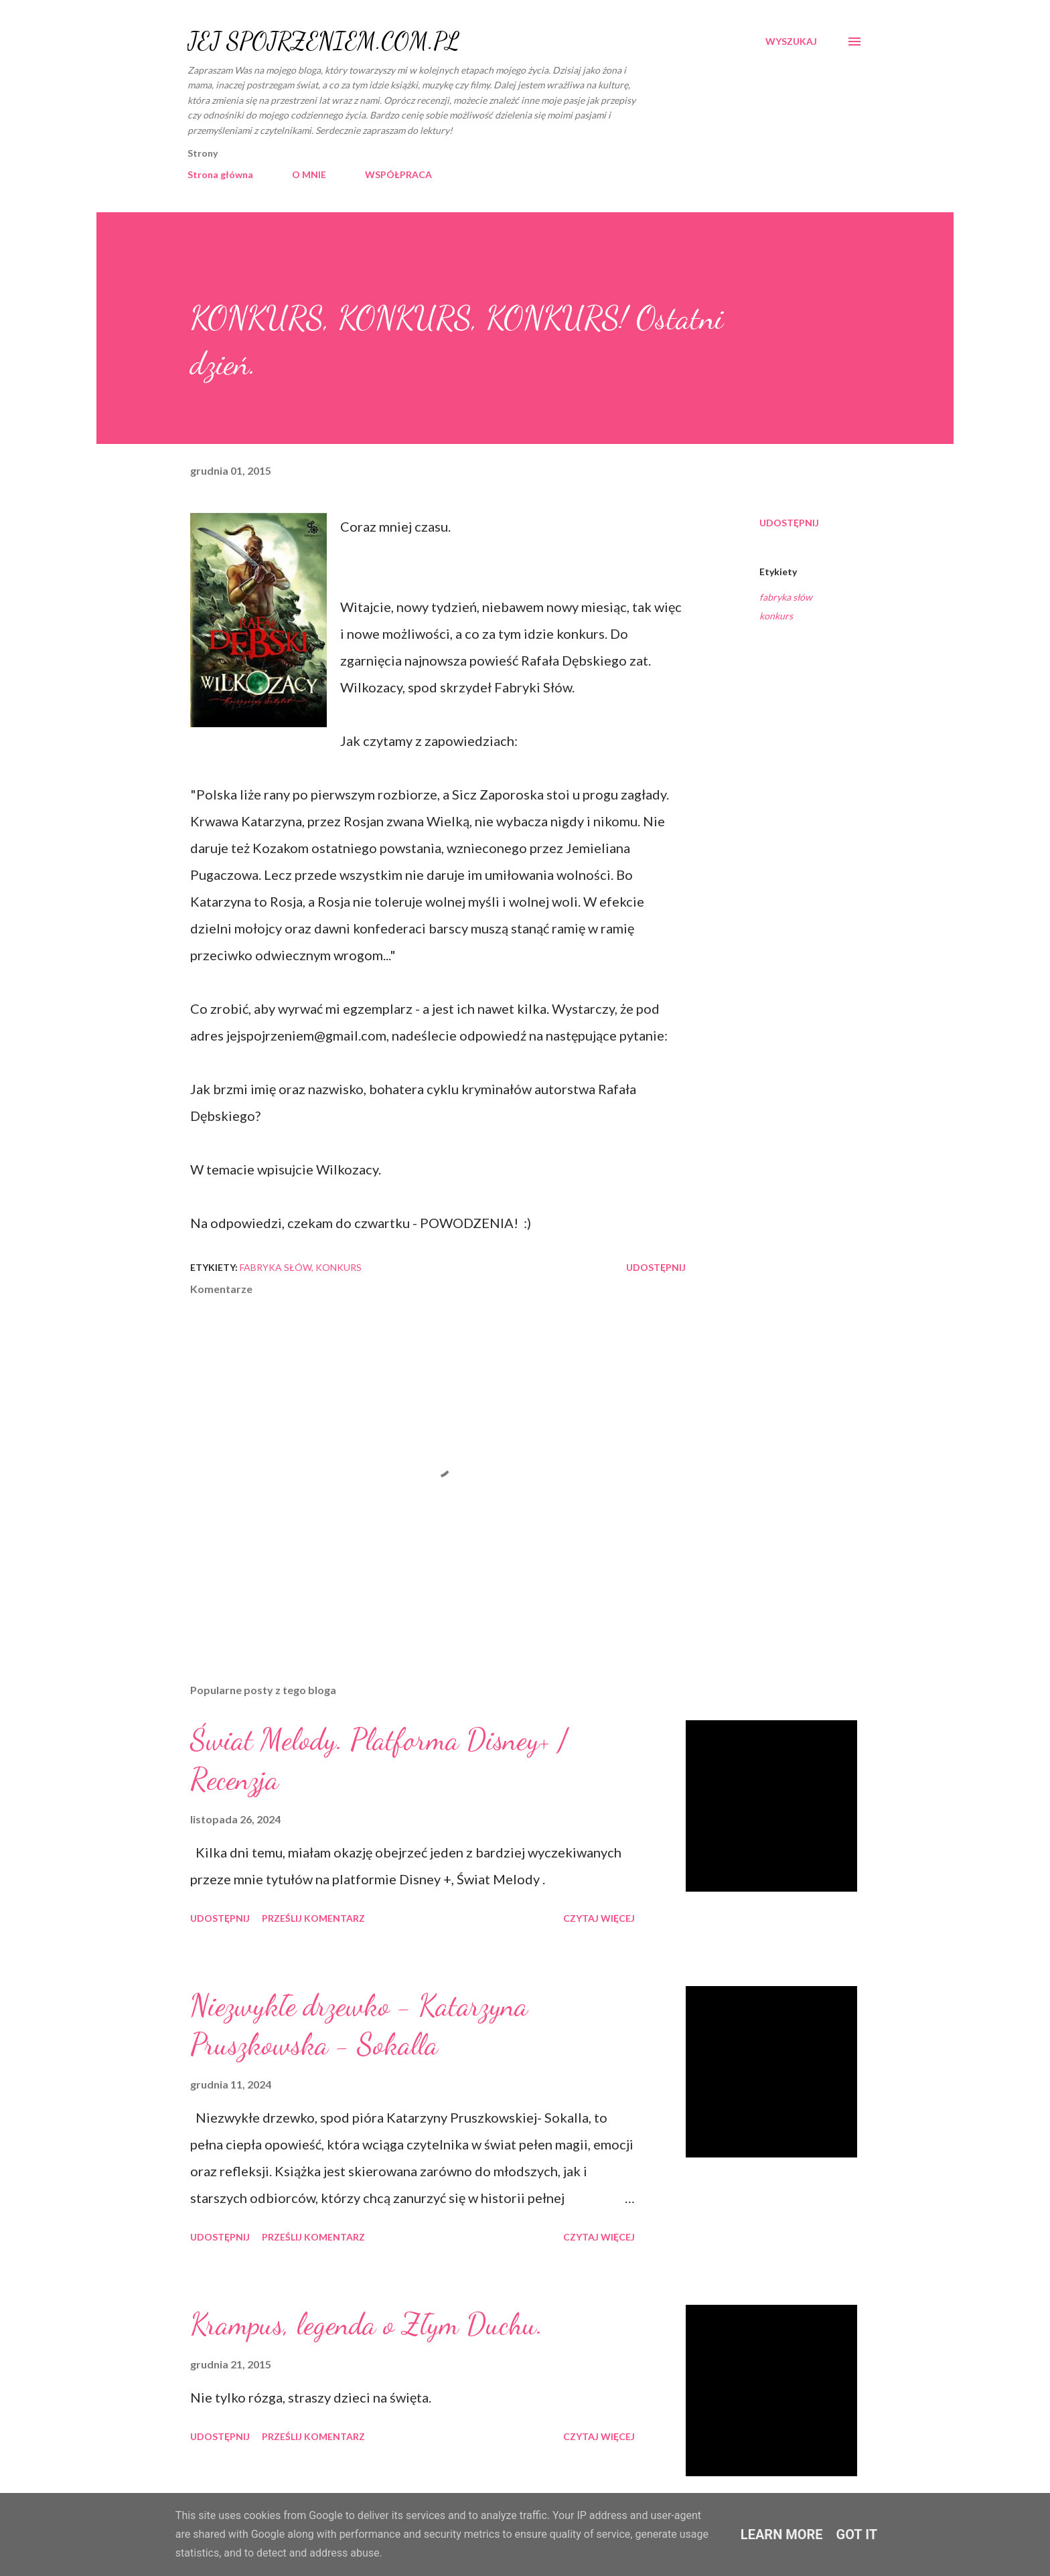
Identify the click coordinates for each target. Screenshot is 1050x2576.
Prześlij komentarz (313, 1918)
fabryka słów (785, 597)
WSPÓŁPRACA (398, 174)
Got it (857, 2534)
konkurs (776, 615)
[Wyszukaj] (791, 41)
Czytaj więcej (599, 1918)
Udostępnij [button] (789, 522)
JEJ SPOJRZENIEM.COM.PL (323, 41)
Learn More (782, 2534)
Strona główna (220, 174)
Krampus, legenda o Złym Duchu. (366, 2324)
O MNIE (309, 174)
